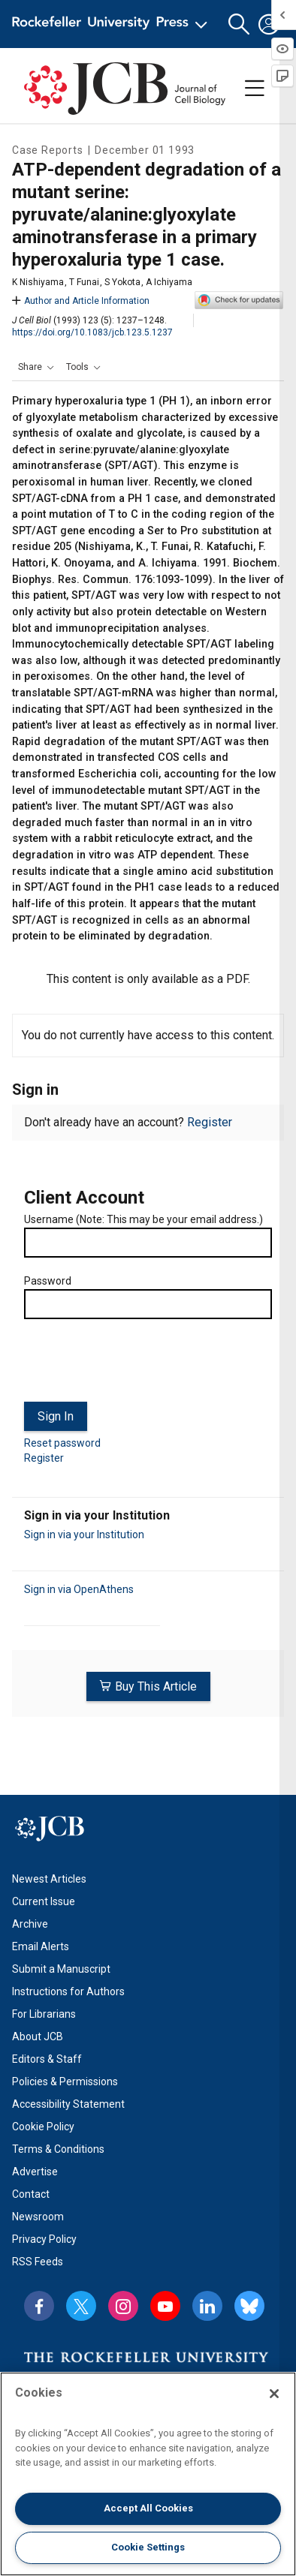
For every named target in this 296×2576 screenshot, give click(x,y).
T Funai (84, 282)
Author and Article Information (81, 301)
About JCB (37, 2036)
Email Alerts (40, 1946)
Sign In (56, 1416)
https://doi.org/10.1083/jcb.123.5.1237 (92, 332)
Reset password (62, 1443)
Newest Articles (49, 1879)
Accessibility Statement (68, 2104)
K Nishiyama (38, 282)
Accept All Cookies (148, 2508)
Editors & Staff (47, 2059)
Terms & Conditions (58, 2149)
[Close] (274, 2393)
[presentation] (138, 1366)
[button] (238, 24)
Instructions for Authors (68, 1991)
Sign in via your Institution (84, 1534)
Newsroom (38, 2217)
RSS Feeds (37, 2262)
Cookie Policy (43, 2127)
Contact (31, 2194)
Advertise (35, 2172)
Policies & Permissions (65, 2082)
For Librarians (44, 2014)
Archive (30, 1924)
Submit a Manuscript (61, 1969)
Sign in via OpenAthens (79, 1589)
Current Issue (43, 1901)
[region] (148, 2474)
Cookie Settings (148, 2547)
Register (209, 1122)
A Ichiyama (169, 282)
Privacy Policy (44, 2239)
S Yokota (122, 282)
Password (47, 1281)
